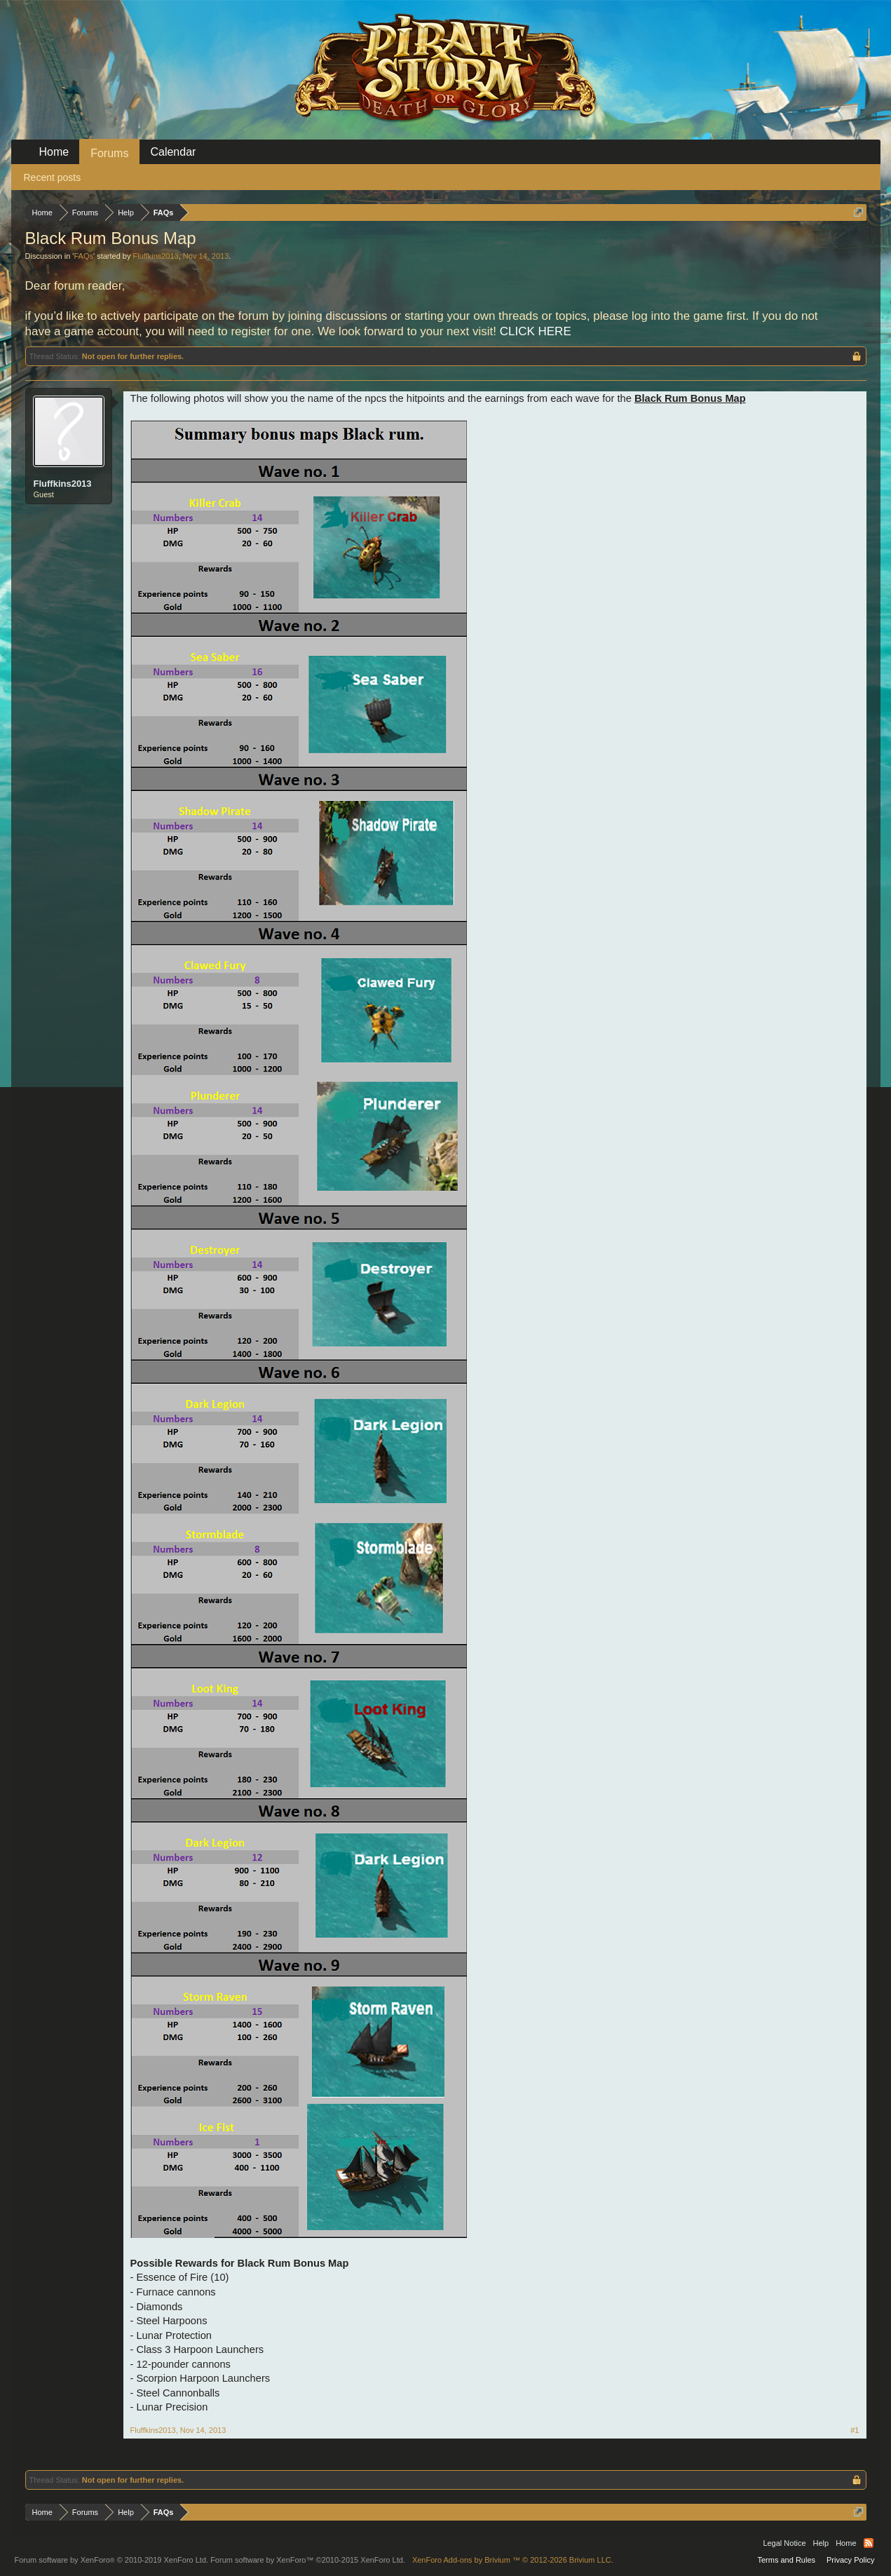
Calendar (173, 152)
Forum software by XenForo (112, 2560)
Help (821, 2543)
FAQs (83, 256)
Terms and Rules (786, 2560)
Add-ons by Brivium (512, 2560)
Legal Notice (784, 2543)
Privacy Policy (850, 2560)
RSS (868, 2543)
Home (54, 152)
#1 (854, 2430)
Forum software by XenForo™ (307, 2560)
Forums (109, 153)
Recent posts (52, 177)
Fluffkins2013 (156, 256)
